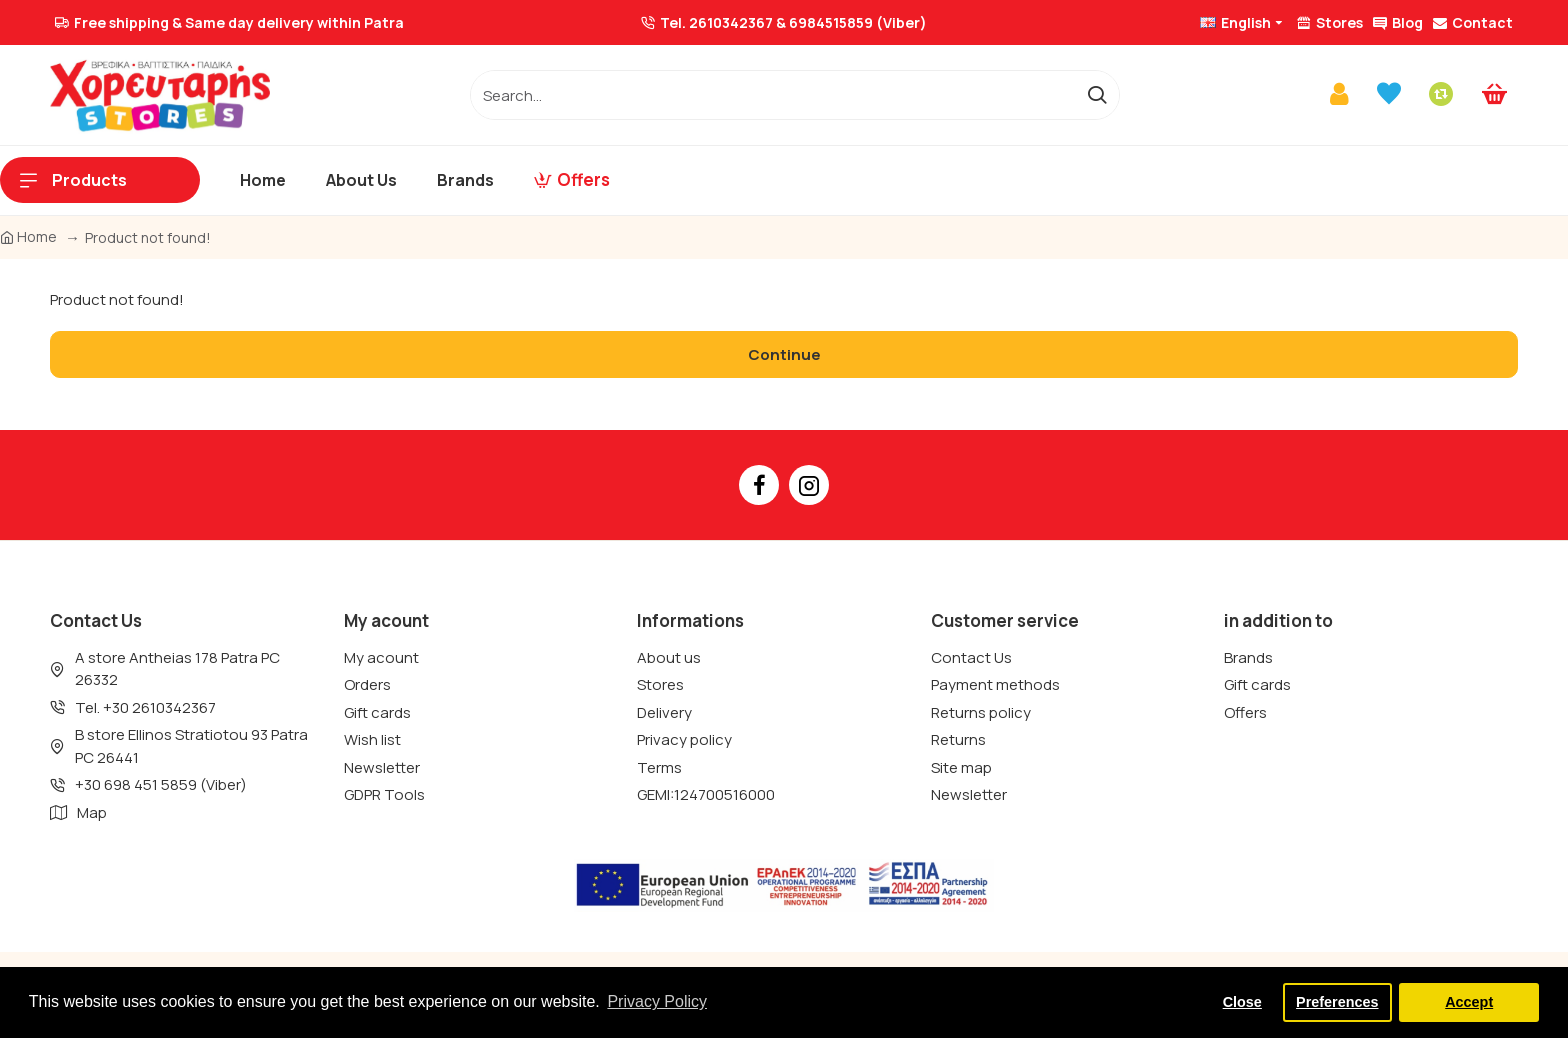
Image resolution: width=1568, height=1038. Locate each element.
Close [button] (1242, 1002)
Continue (784, 354)
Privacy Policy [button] (657, 1001)
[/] (772, 95)
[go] (1096, 95)
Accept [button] (1469, 1002)
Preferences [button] (1337, 1002)
